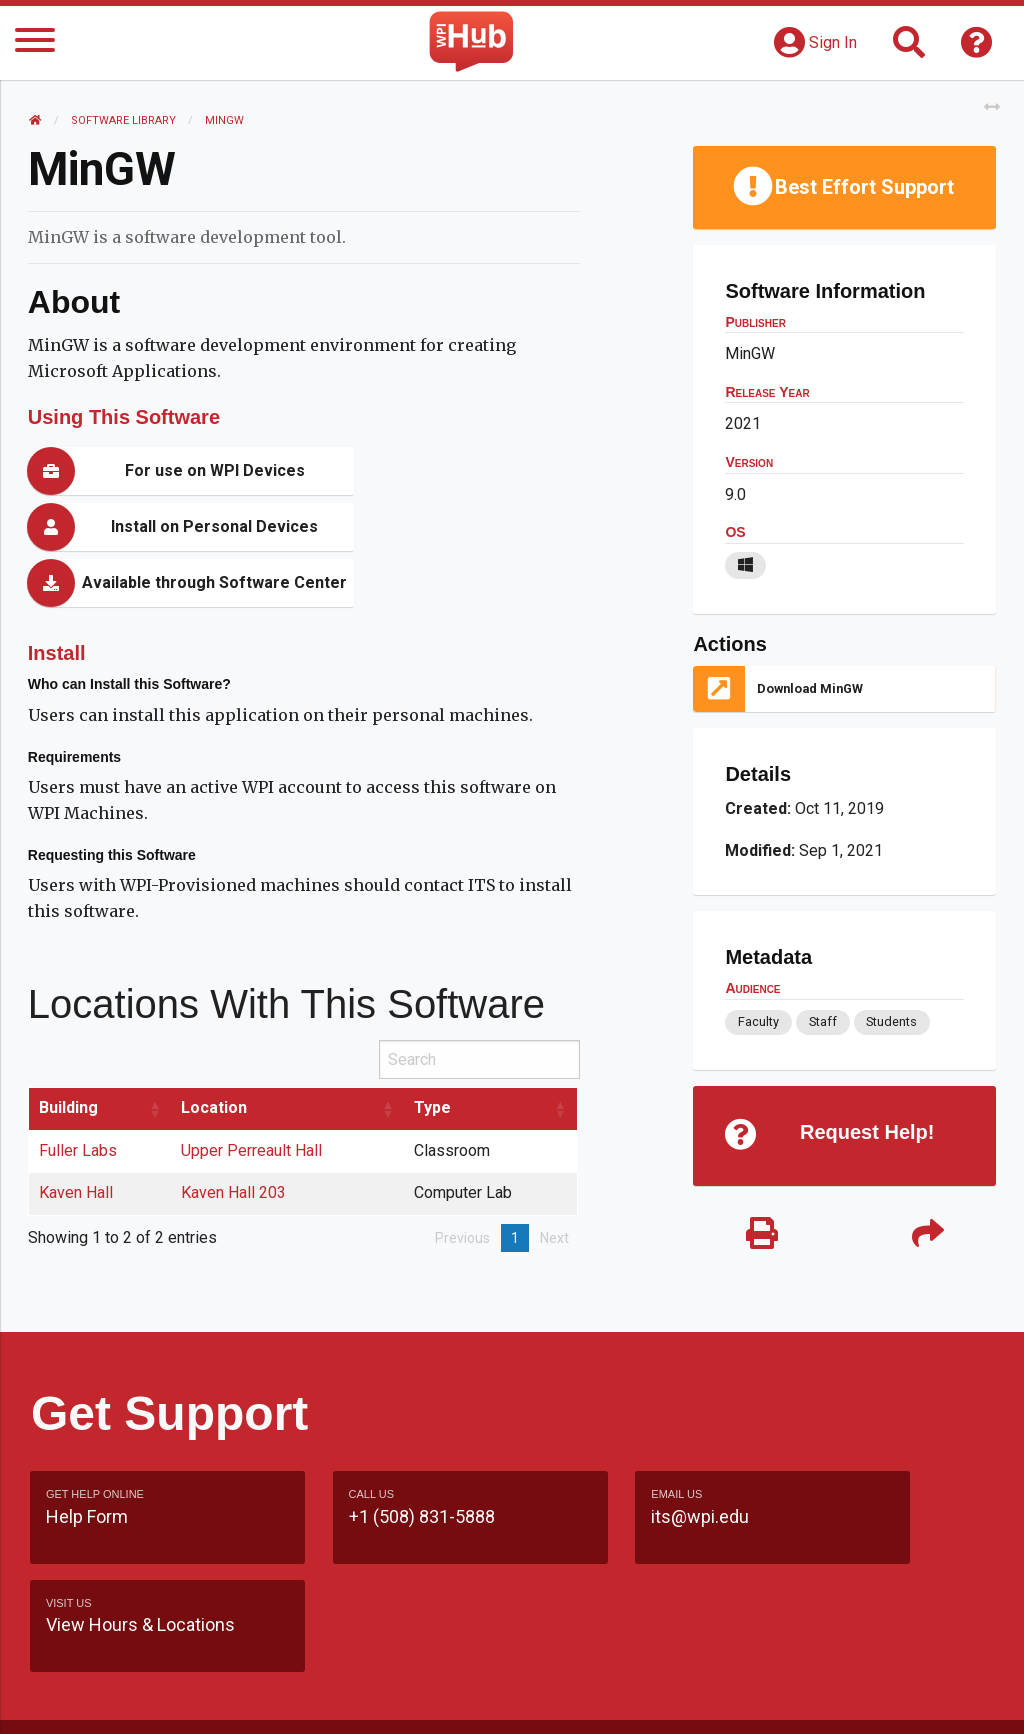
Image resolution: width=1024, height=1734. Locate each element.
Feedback (641, 1660)
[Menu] (35, 43)
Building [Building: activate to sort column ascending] (70, 1051)
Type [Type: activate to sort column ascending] (435, 1051)
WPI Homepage (858, 1660)
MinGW (226, 120)
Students (891, 1021)
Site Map (739, 1660)
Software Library (125, 120)
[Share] (926, 1235)
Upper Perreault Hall (254, 1094)
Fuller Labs (80, 1094)
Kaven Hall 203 (236, 1136)
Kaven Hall (78, 1136)
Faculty (757, 1021)
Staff (822, 1021)
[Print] (761, 1235)
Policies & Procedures (760, 1698)
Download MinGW (810, 688)
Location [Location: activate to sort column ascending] (217, 1051)
